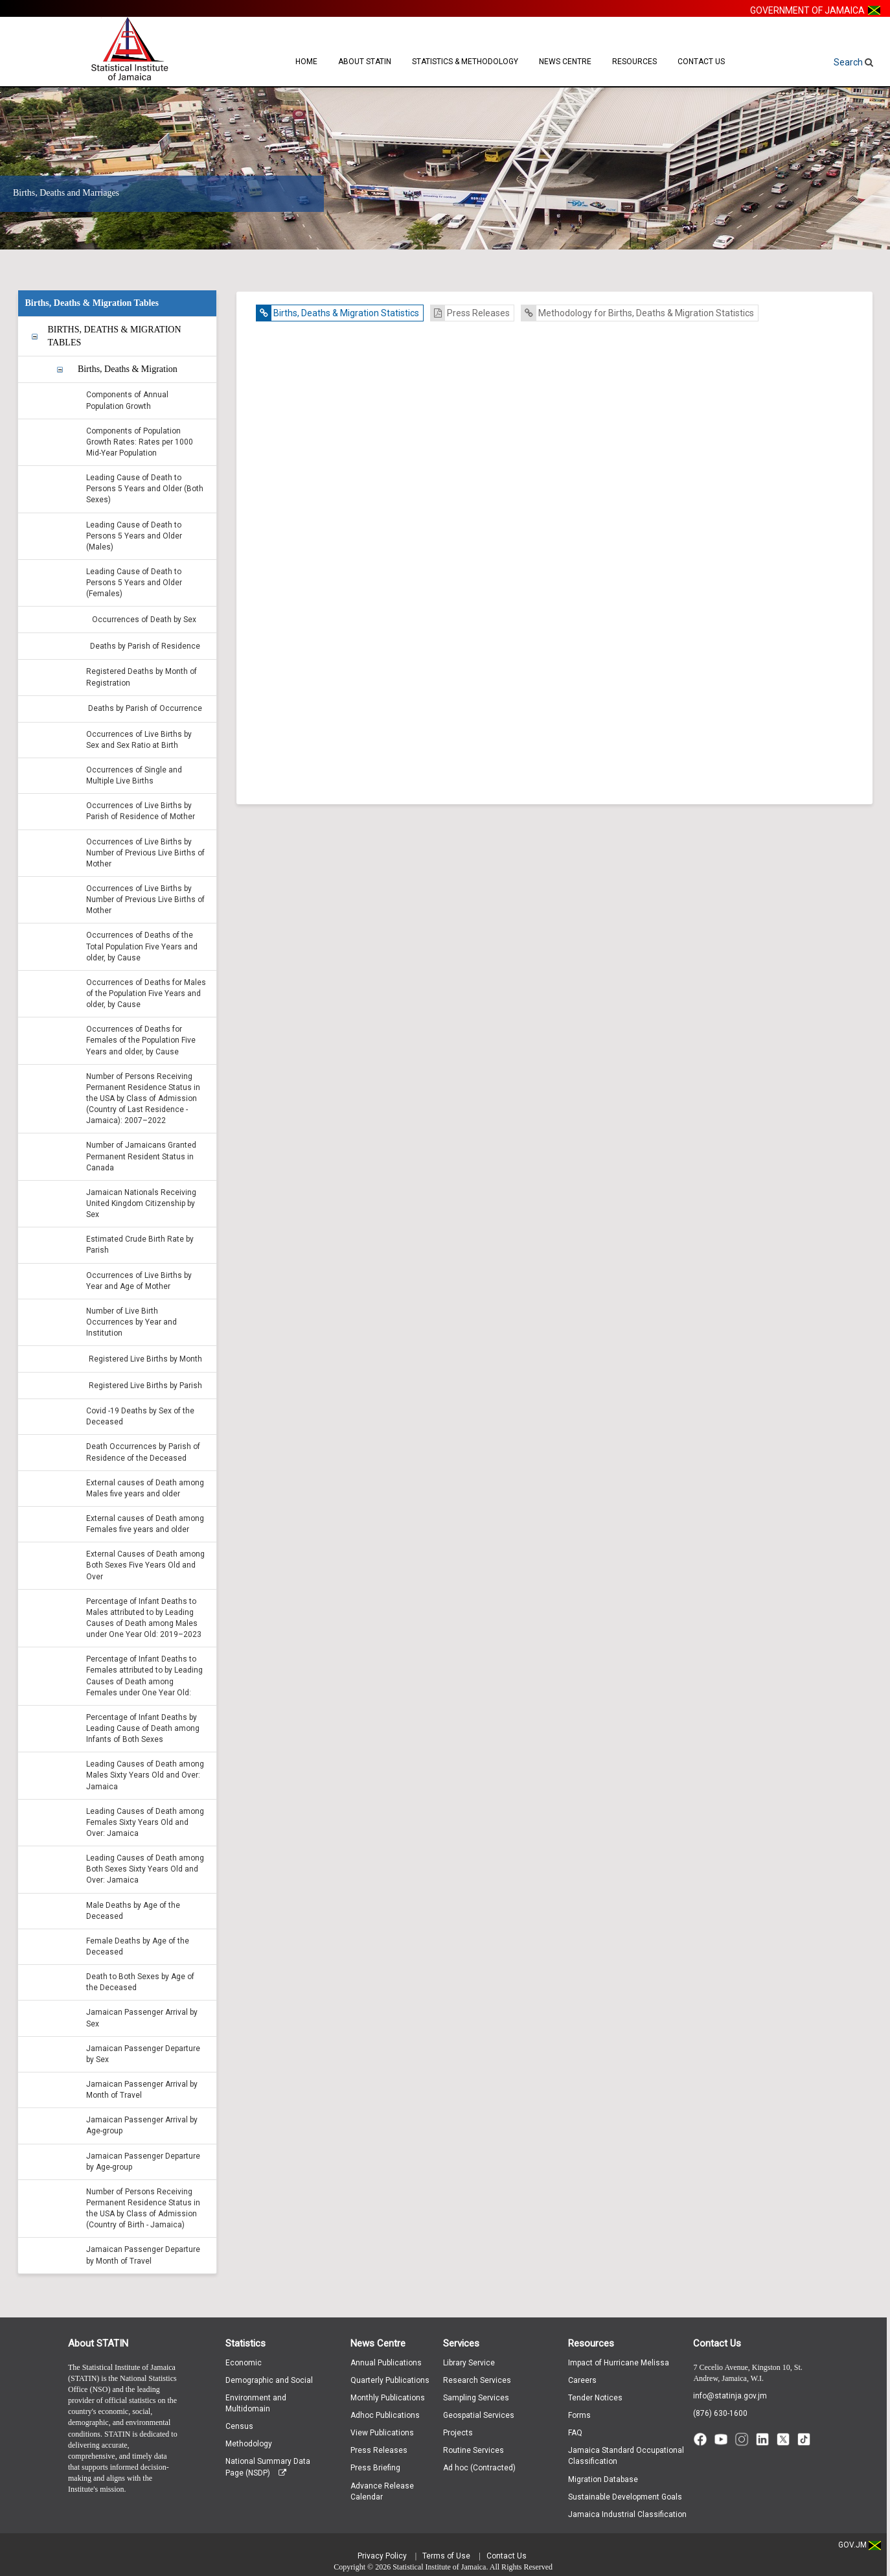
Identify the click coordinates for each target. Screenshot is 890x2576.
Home (306, 61)
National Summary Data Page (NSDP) (267, 2467)
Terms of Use (446, 2555)
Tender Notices (595, 2397)
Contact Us (701, 61)
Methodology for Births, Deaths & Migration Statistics (637, 313)
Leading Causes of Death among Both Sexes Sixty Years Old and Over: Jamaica (145, 1869)
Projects (458, 2432)
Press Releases (470, 313)
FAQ (575, 2432)
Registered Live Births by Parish (145, 1385)
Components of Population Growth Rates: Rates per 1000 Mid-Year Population (139, 442)
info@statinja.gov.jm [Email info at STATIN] (730, 2395)
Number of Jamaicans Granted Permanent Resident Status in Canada (141, 1156)
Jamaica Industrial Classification (627, 2514)
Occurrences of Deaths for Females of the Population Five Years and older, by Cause (141, 1040)
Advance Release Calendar (382, 2491)
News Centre (565, 61)
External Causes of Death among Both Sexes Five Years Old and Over (145, 1565)
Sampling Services (476, 2397)
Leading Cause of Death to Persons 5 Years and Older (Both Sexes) (144, 488)
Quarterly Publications (389, 2380)
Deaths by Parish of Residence (145, 646)
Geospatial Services (478, 2415)
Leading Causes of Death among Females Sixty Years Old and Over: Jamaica (145, 1822)
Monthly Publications (387, 2397)
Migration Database (603, 2479)
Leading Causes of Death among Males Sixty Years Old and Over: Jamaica (145, 1775)
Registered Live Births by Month (145, 1358)
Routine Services (473, 2450)
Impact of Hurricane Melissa (618, 2362)
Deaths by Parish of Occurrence (145, 708)
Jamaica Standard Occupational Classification (626, 2456)
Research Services (477, 2380)
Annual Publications (386, 2362)
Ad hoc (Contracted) (479, 2467)
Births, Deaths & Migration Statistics (338, 313)
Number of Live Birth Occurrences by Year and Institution (131, 1322)
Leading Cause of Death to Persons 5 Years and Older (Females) (134, 582)
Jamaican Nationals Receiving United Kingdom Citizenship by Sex (141, 1203)
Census (239, 2426)
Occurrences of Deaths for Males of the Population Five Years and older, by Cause (146, 993)
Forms (579, 2415)
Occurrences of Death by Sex (144, 619)
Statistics (245, 2343)
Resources (634, 61)
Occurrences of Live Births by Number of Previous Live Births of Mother (145, 852)
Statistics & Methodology (465, 61)
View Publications (382, 2432)
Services (461, 2343)
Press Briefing (375, 2467)
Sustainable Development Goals (625, 2496)
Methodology (248, 2443)
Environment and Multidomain (255, 2403)
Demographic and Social (269, 2380)
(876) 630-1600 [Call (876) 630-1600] (720, 2413)
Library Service (469, 2362)
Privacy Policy (382, 2555)
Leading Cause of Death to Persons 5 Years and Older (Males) (134, 535)
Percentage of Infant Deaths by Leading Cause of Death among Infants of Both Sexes (143, 1728)
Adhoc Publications (385, 2415)
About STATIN (364, 61)
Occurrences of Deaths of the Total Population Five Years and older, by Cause (142, 946)
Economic (243, 2362)
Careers (582, 2380)
